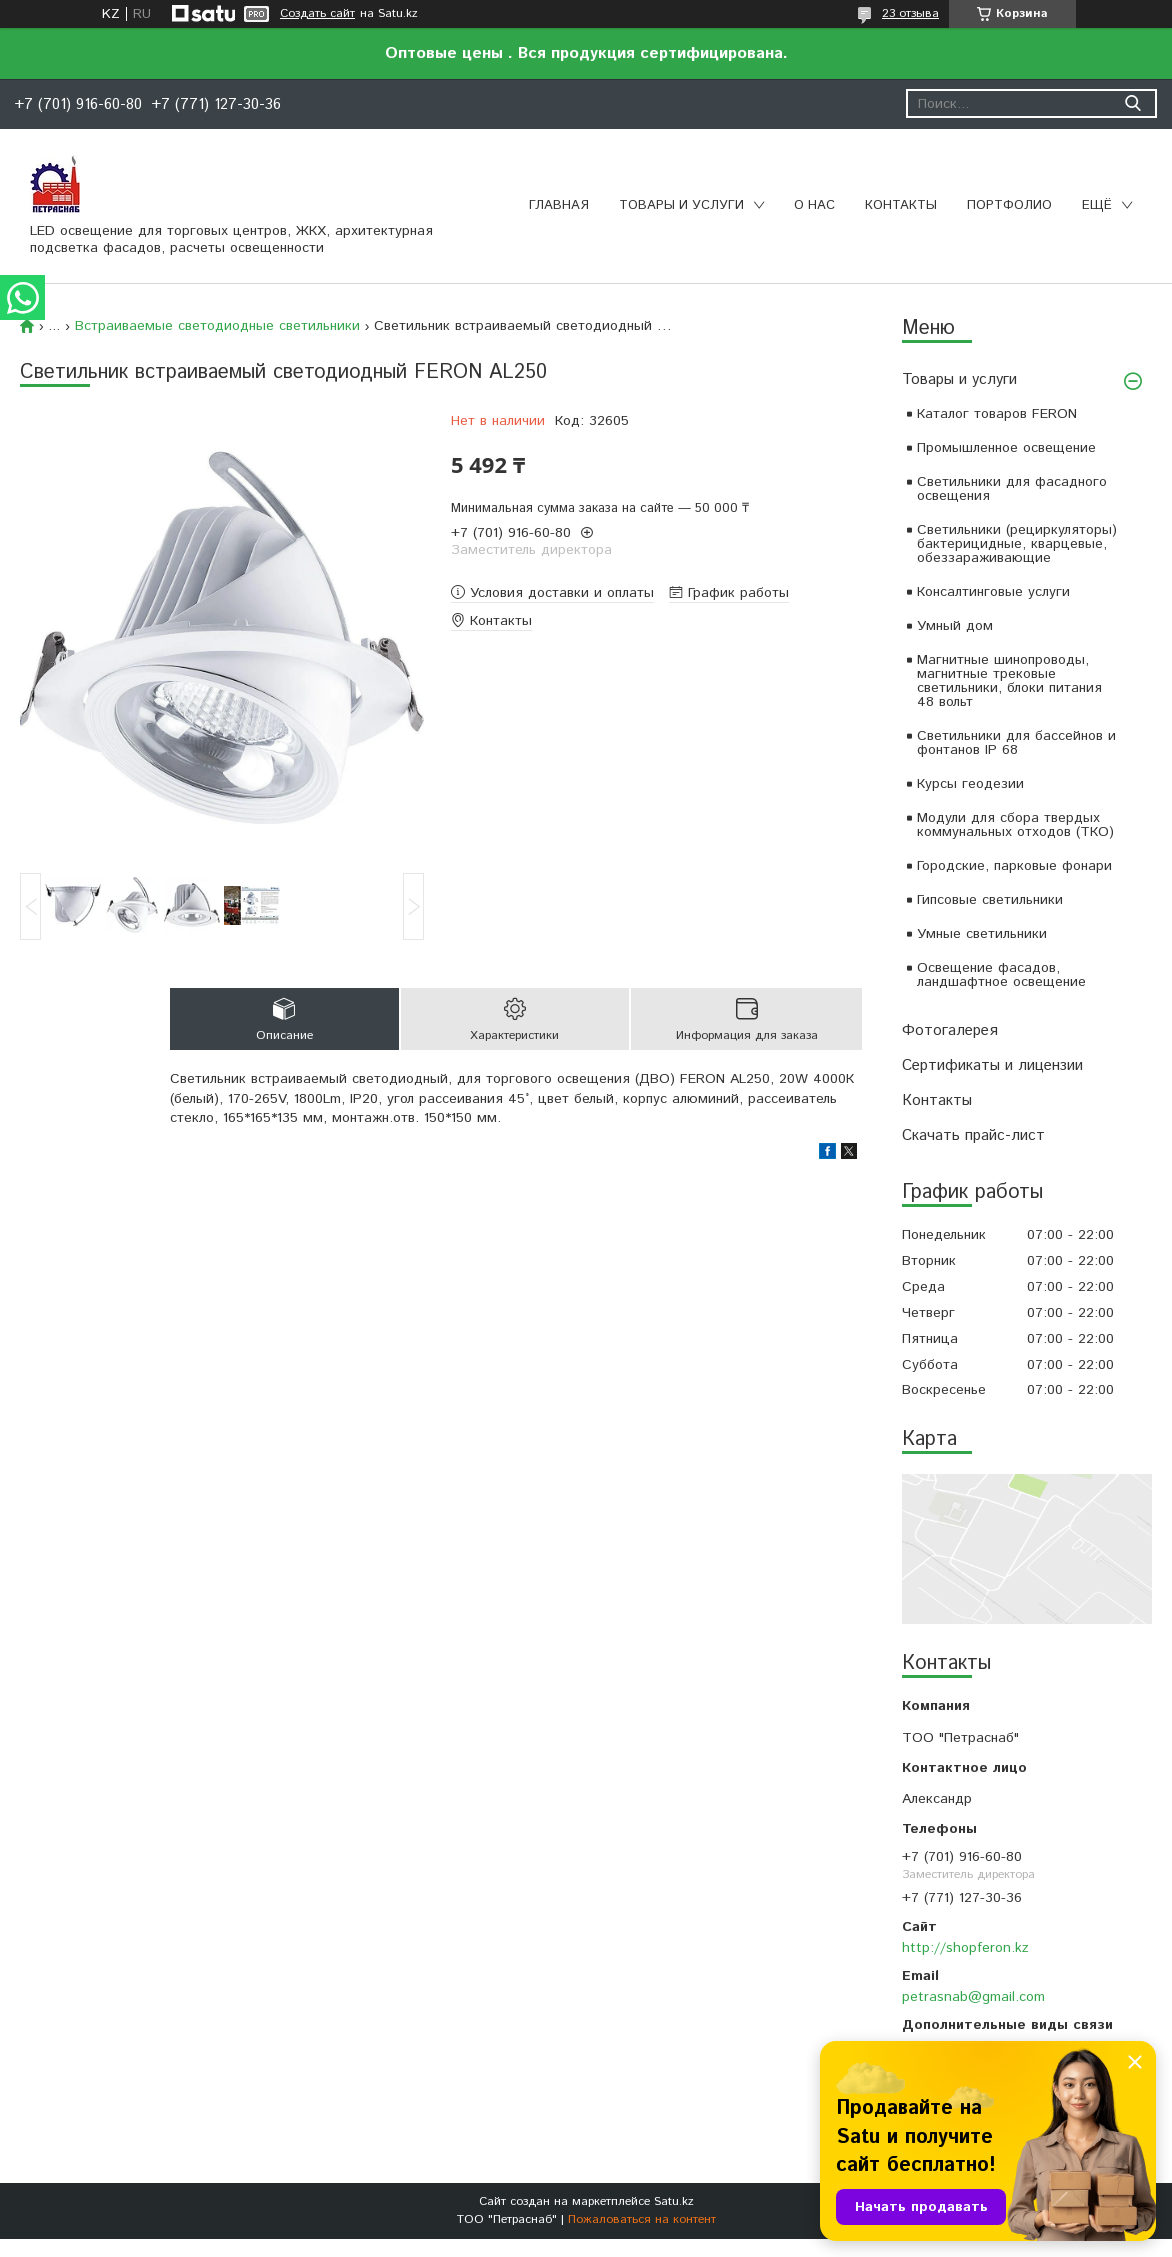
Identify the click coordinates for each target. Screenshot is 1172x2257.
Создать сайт (317, 14)
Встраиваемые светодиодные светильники (217, 326)
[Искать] (1132, 103)
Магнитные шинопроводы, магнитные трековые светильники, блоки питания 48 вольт (1009, 681)
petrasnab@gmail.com (973, 1997)
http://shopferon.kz (965, 1948)
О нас (814, 205)
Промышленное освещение (1006, 448)
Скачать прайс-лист (973, 1135)
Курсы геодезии (970, 784)
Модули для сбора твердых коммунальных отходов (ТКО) (1015, 825)
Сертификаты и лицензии (992, 1065)
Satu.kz (674, 2201)
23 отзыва (910, 13)
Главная (559, 205)
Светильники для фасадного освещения (1012, 489)
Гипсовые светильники (990, 900)
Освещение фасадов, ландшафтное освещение (1001, 975)
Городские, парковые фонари (1014, 866)
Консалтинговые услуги (993, 592)
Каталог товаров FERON (997, 414)
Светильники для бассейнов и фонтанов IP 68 (1016, 743)
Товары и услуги (681, 205)
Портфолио (1009, 205)
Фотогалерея (950, 1030)
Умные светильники (982, 934)
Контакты (901, 205)
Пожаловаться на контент (642, 2219)
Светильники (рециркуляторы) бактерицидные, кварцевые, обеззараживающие (1017, 544)
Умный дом (955, 626)
